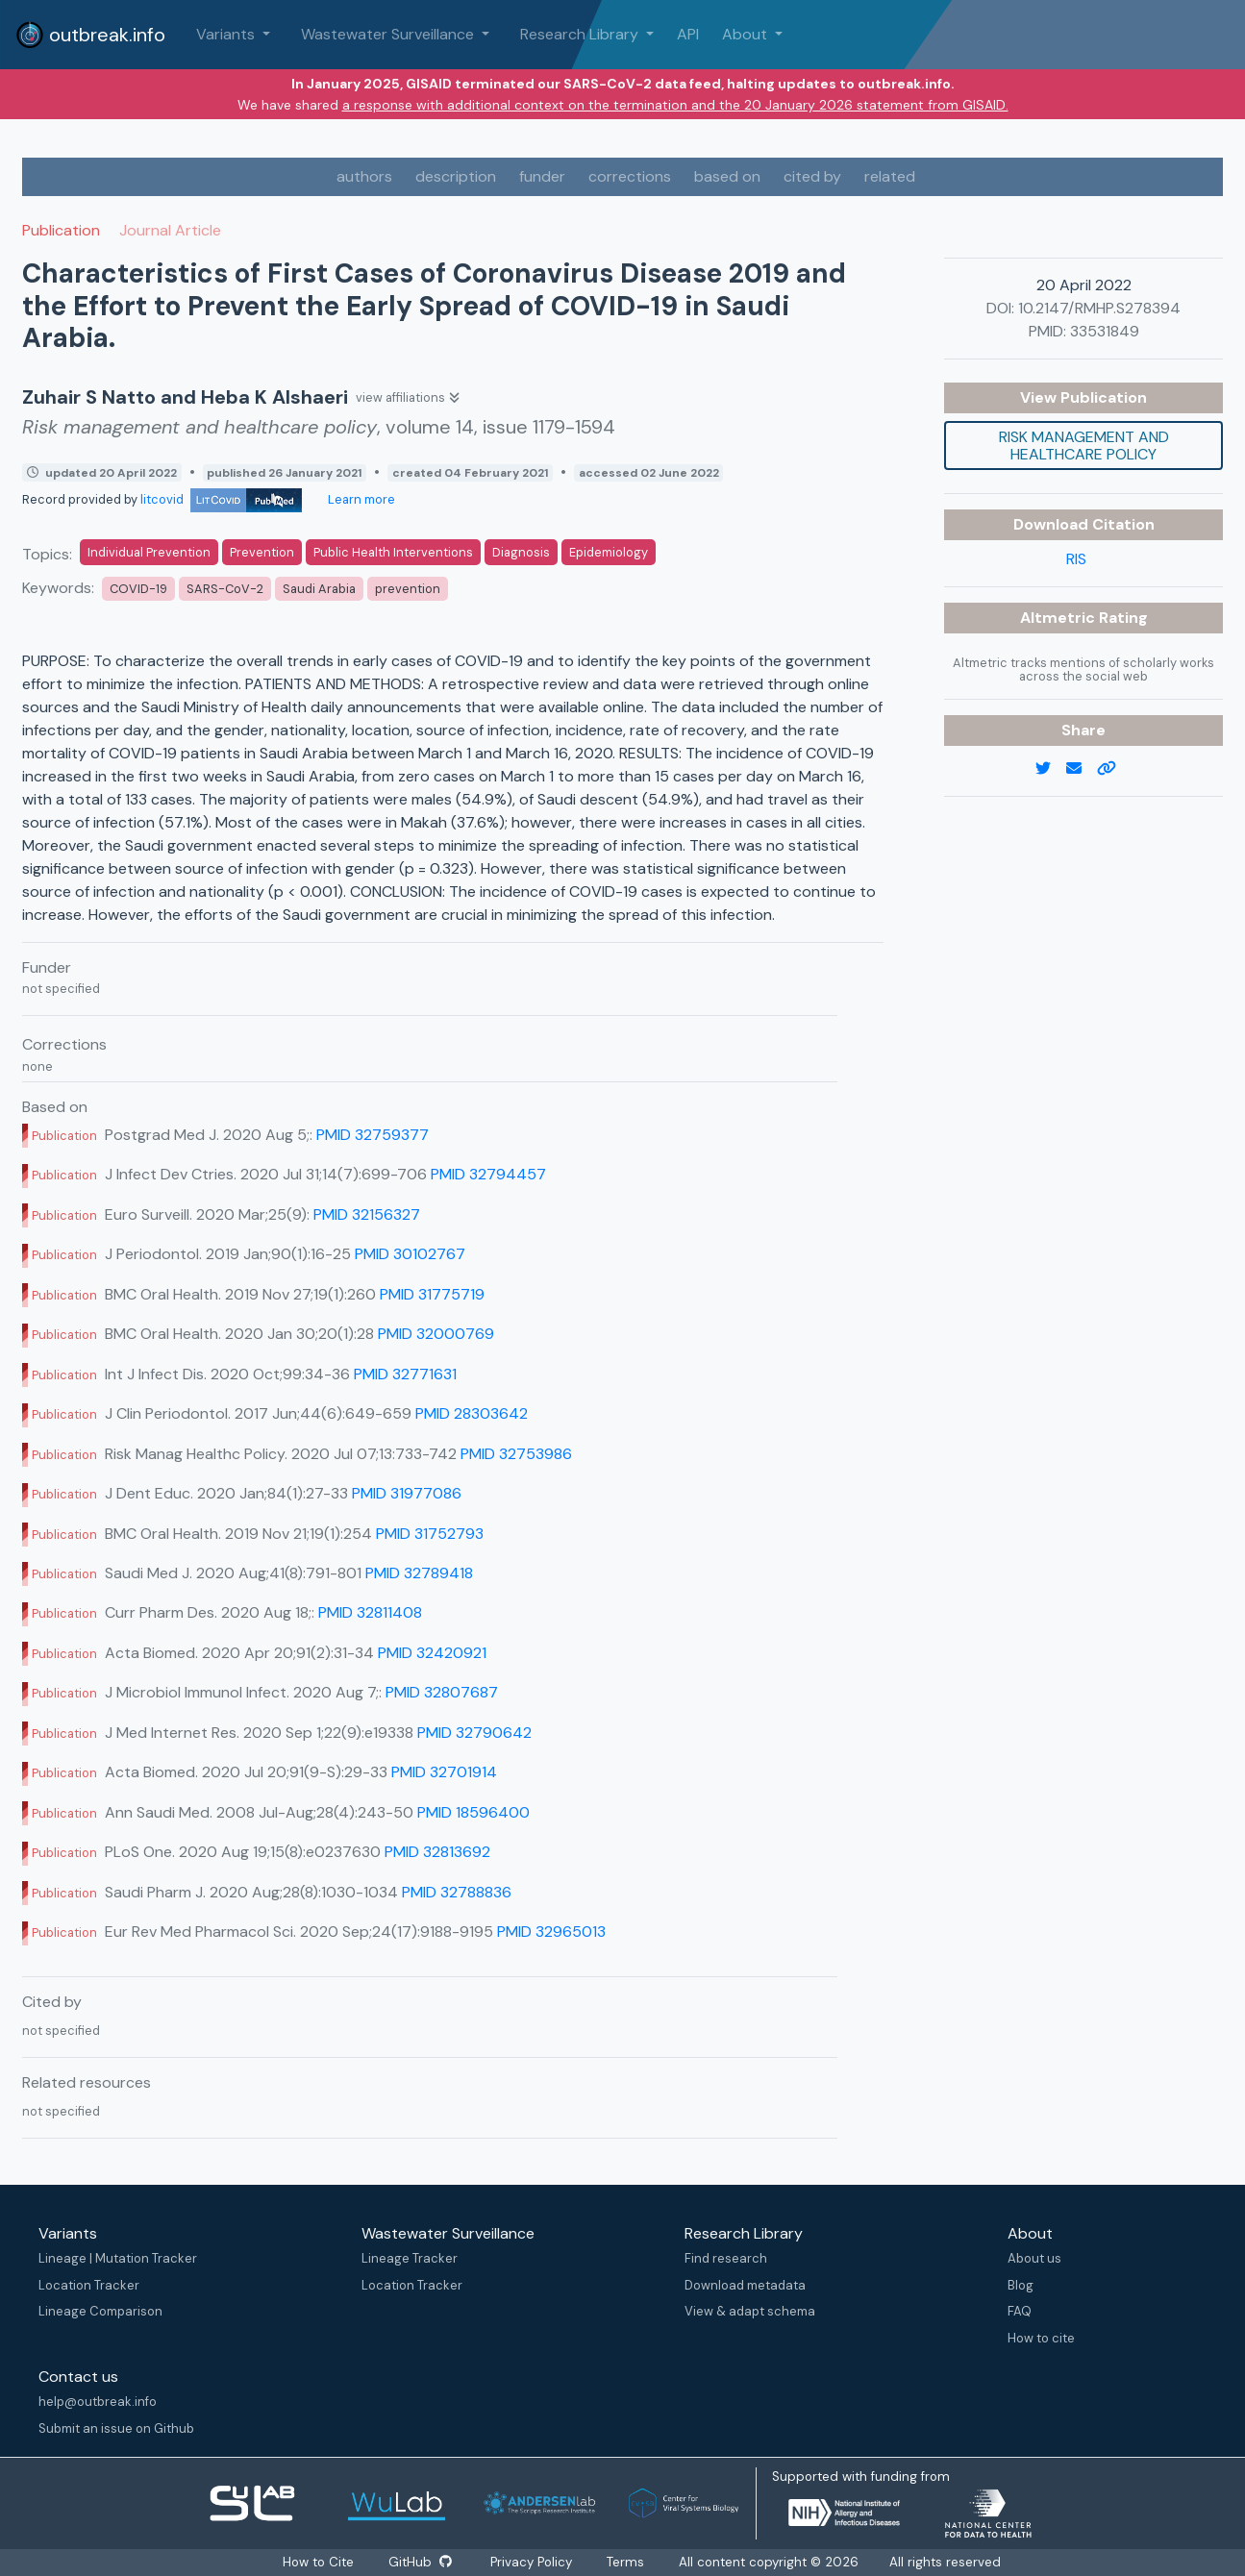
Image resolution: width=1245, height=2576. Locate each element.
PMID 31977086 (406, 1493)
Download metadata (745, 2285)
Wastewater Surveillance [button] (389, 34)
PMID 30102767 (410, 1254)
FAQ (1020, 2311)
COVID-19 (138, 589)
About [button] (746, 34)
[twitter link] (1050, 768)
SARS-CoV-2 (225, 589)
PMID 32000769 (436, 1334)
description (455, 176)
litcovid (221, 499)
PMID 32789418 (419, 1573)
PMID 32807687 (442, 1692)
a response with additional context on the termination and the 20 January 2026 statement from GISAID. (675, 104)
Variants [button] (227, 34)
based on (727, 176)
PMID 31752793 (430, 1533)
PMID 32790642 (474, 1732)
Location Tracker (88, 2285)
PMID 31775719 (432, 1294)
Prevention (262, 552)
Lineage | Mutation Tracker (117, 2258)
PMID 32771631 (405, 1374)
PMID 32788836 (456, 1892)
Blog (1020, 2285)
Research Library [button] (581, 34)
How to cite (1041, 2338)
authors (364, 176)
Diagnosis (521, 552)
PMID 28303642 (471, 1413)
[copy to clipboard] (1114, 768)
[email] (1081, 768)
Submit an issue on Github (116, 2428)
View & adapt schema (750, 2311)
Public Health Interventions (393, 552)
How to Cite (320, 2562)
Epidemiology (608, 552)
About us (1034, 2258)
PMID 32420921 (432, 1653)
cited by (812, 176)
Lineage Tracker (409, 2258)
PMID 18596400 (473, 1812)
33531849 (1104, 331)
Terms (625, 2562)
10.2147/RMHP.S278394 (1099, 308)
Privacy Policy (531, 2562)
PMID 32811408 (370, 1612)
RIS (1076, 559)
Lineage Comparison (100, 2311)
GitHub (420, 2562)
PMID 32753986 (516, 1454)
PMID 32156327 (366, 1214)
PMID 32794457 (488, 1174)
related (889, 176)
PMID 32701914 (444, 1772)
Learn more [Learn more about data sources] (360, 499)
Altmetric (1059, 617)
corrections (629, 176)
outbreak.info (90, 34)
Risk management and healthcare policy (1084, 445)
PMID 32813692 (437, 1852)
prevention (407, 589)
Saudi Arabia (319, 589)
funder (542, 176)
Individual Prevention (149, 552)
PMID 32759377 (372, 1135)
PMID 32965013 (551, 1931)
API (688, 34)
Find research (726, 2258)
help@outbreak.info (97, 2401)
